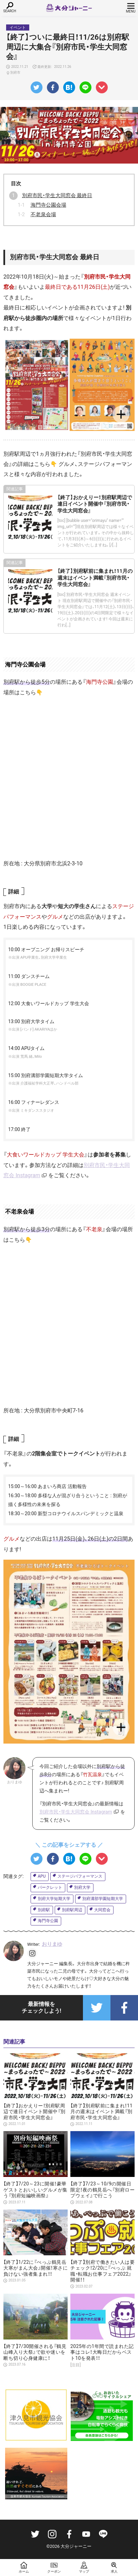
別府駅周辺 (72, 1909)
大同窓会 (102, 1909)
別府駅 (44, 1909)
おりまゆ (52, 1944)
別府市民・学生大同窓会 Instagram (75, 1812)
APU (42, 1876)
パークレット (50, 1887)
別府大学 (82, 1887)
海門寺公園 (48, 1920)
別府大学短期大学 (54, 1898)
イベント (18, 27)
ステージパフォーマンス (79, 1876)
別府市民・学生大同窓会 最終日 (57, 195)
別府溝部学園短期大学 (102, 1898)
